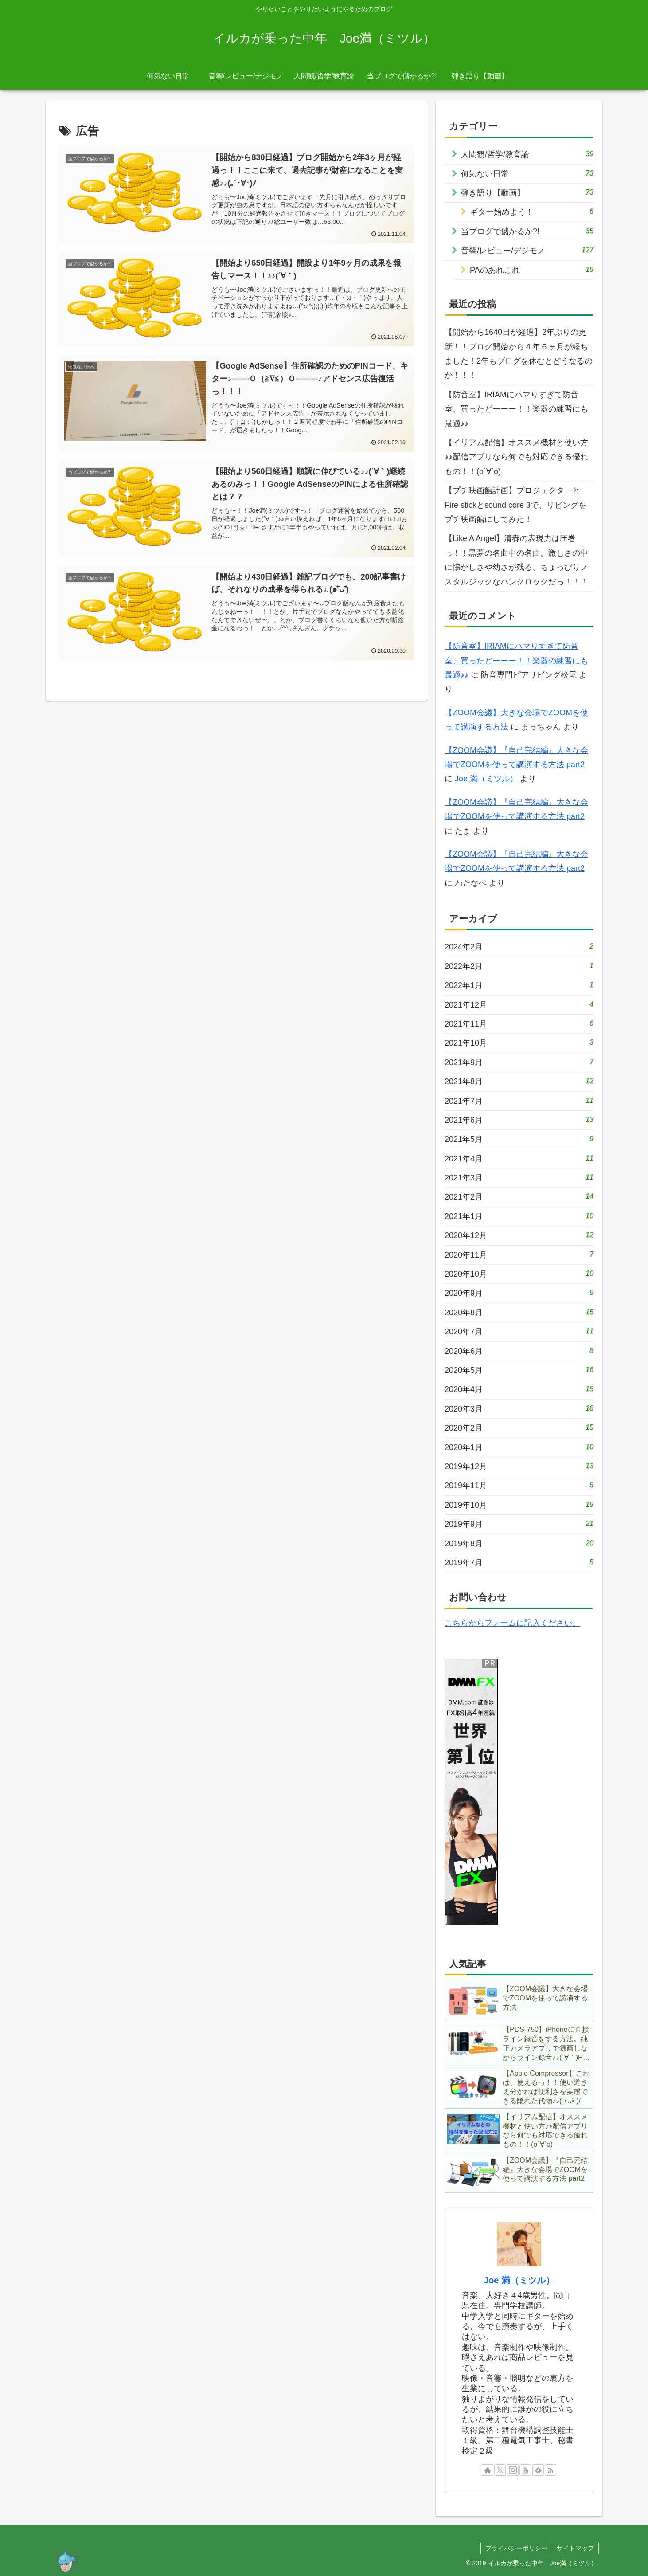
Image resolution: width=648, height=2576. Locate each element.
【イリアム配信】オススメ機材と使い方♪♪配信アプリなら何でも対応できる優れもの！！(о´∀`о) (516, 457)
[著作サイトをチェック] (487, 2470)
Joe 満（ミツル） (486, 778)
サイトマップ (575, 2548)
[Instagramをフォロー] (513, 2470)
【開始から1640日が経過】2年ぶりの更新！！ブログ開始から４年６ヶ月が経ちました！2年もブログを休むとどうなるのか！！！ (519, 354)
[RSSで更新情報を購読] (550, 2470)
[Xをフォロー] (500, 2470)
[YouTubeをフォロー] (525, 2470)
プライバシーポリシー (516, 2548)
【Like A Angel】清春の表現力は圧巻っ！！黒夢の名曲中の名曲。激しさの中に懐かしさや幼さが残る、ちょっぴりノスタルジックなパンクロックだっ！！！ (516, 560)
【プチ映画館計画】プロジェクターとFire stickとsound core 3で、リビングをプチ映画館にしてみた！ (515, 505)
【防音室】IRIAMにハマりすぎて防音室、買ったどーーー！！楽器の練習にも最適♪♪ (516, 409)
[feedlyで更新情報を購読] (538, 2470)
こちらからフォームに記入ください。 (512, 1623)
